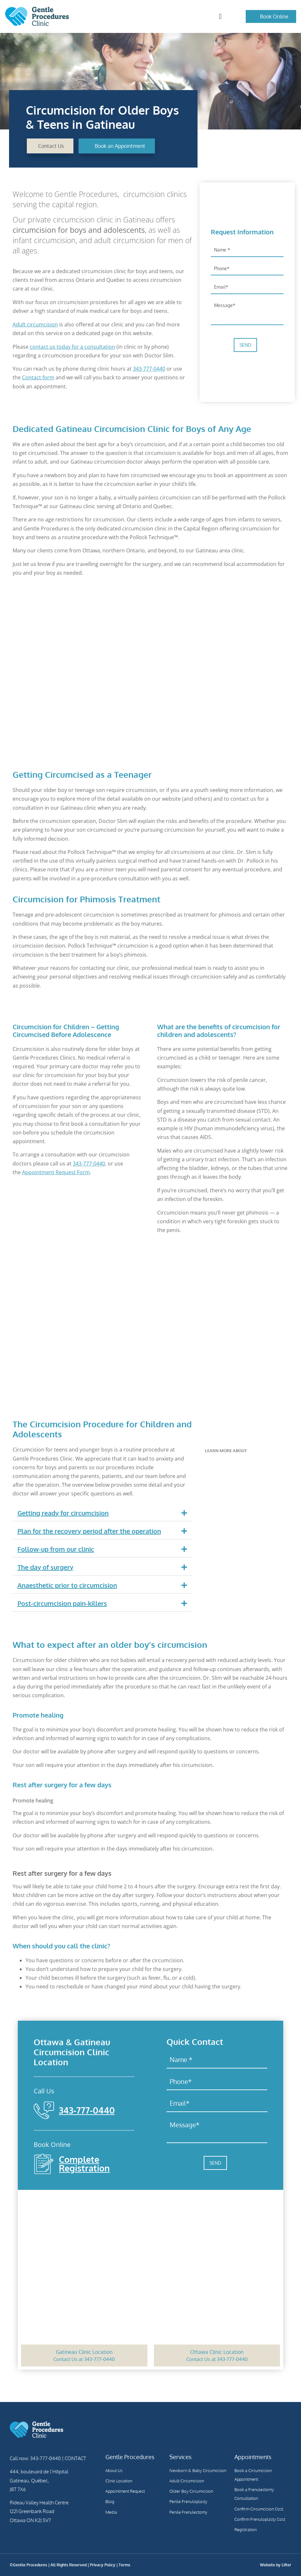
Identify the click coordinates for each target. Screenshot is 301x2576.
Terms (124, 2564)
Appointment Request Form (56, 1172)
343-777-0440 (149, 368)
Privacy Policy (102, 2564)
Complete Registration (84, 2163)
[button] (220, 16)
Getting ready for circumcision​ (63, 1513)
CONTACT (75, 2458)
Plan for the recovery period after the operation (89, 1531)
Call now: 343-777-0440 (35, 2458)
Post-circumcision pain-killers (62, 1603)
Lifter (286, 2564)
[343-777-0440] (44, 2110)
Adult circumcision (35, 324)
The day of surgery (45, 1567)
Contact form (38, 377)
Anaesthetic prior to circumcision (67, 1585)
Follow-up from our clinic (55, 1549)
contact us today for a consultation (72, 346)
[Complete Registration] (44, 2163)
